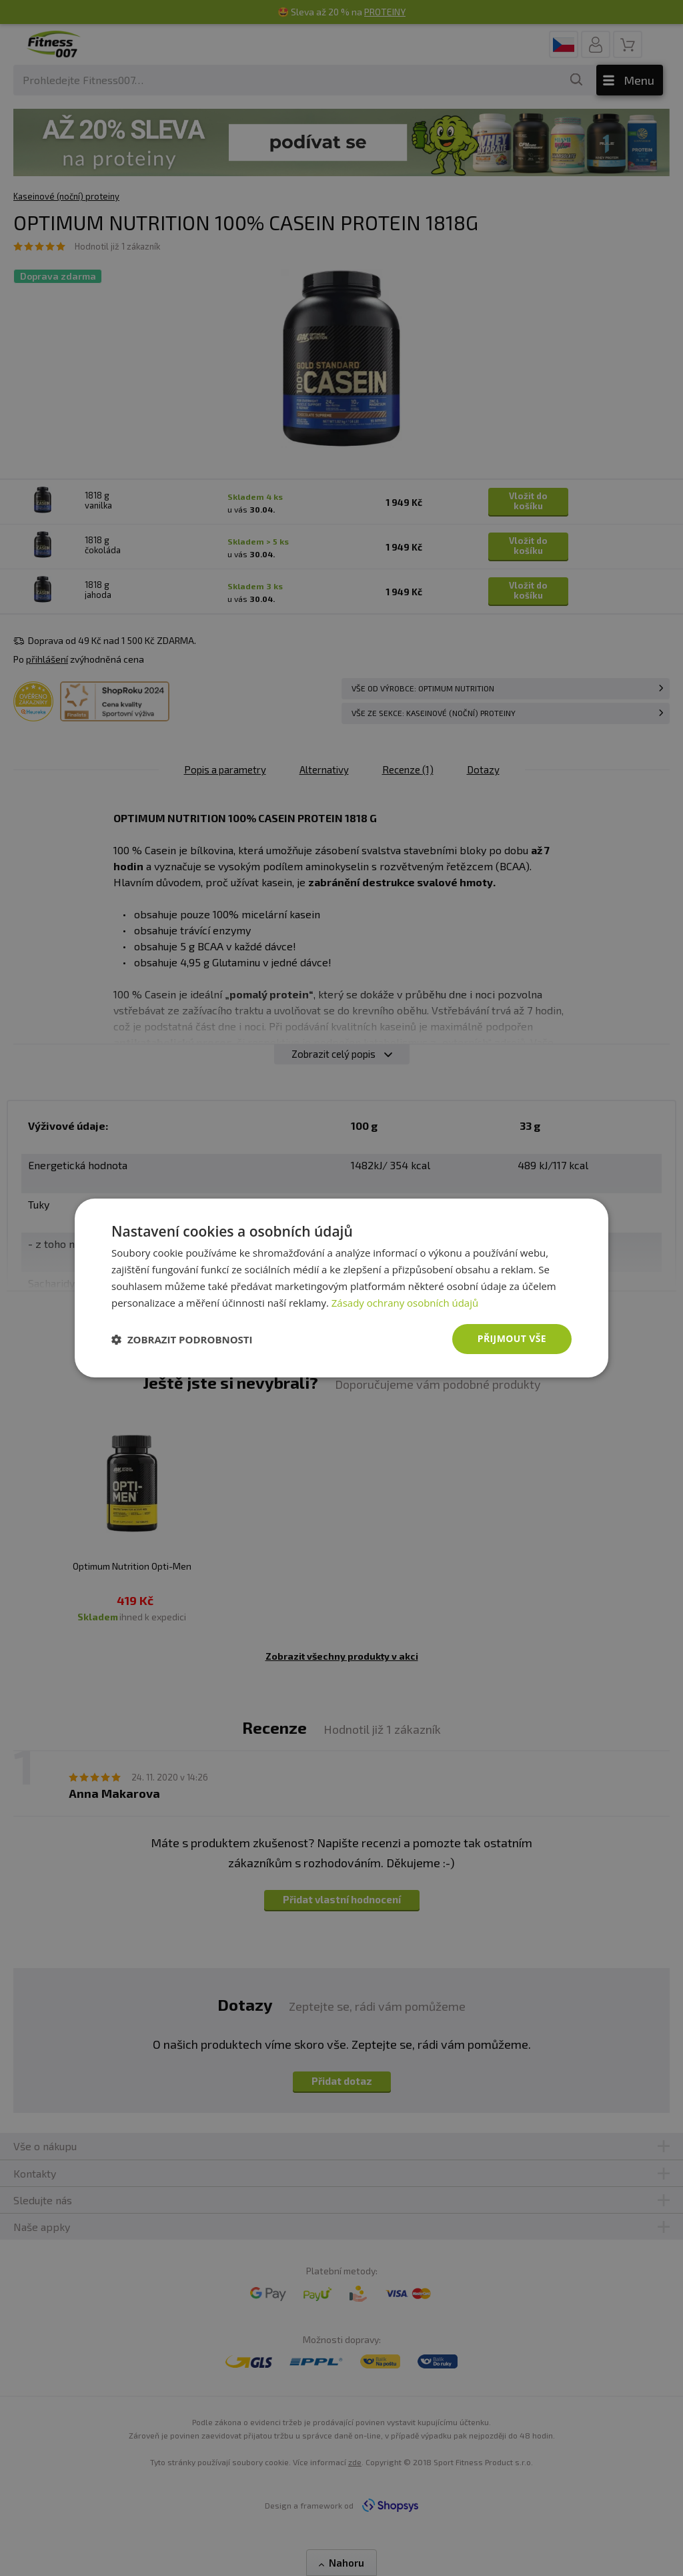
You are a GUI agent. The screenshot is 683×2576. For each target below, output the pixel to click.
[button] (182, 1339)
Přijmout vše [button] (512, 1338)
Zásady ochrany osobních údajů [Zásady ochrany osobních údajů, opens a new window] (405, 1302)
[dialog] (341, 1288)
